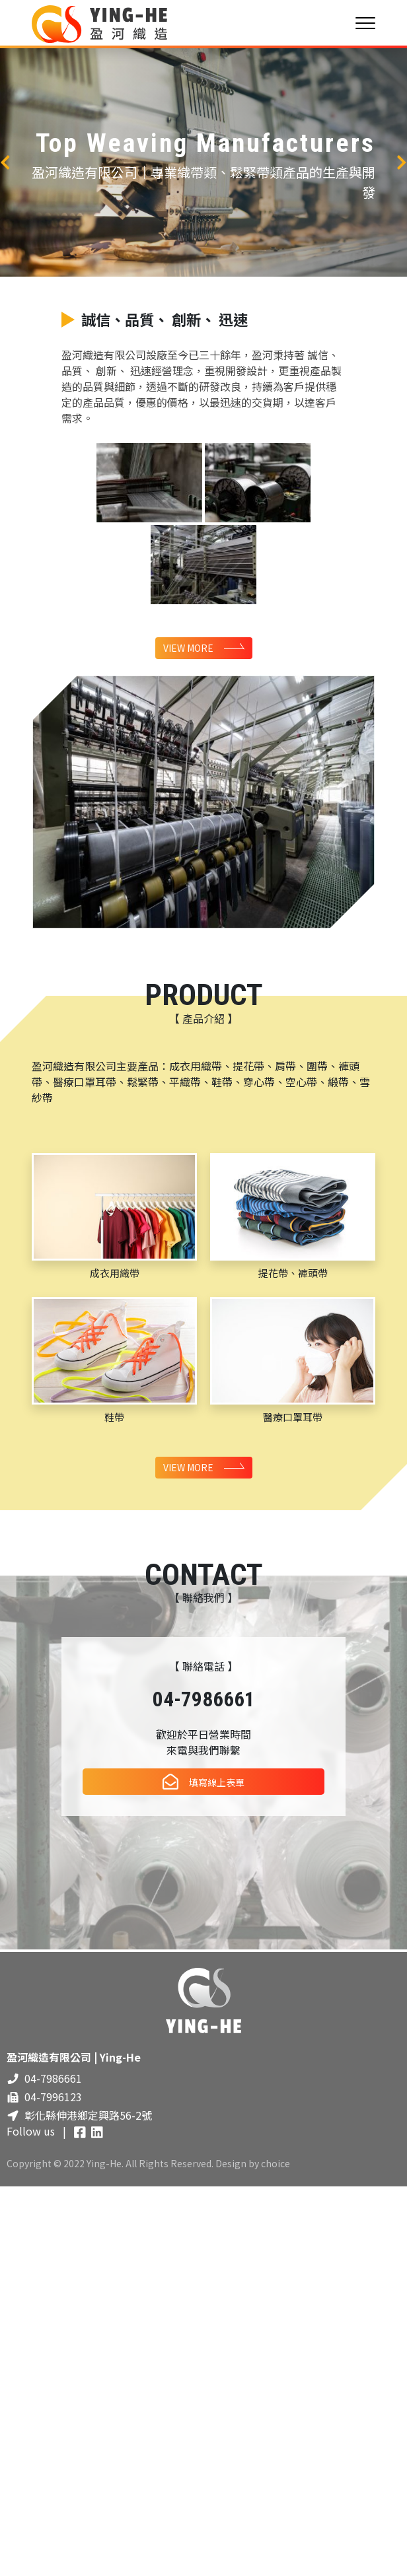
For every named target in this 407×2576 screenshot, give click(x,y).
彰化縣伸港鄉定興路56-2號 (88, 2118)
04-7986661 (53, 2081)
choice (275, 2165)
